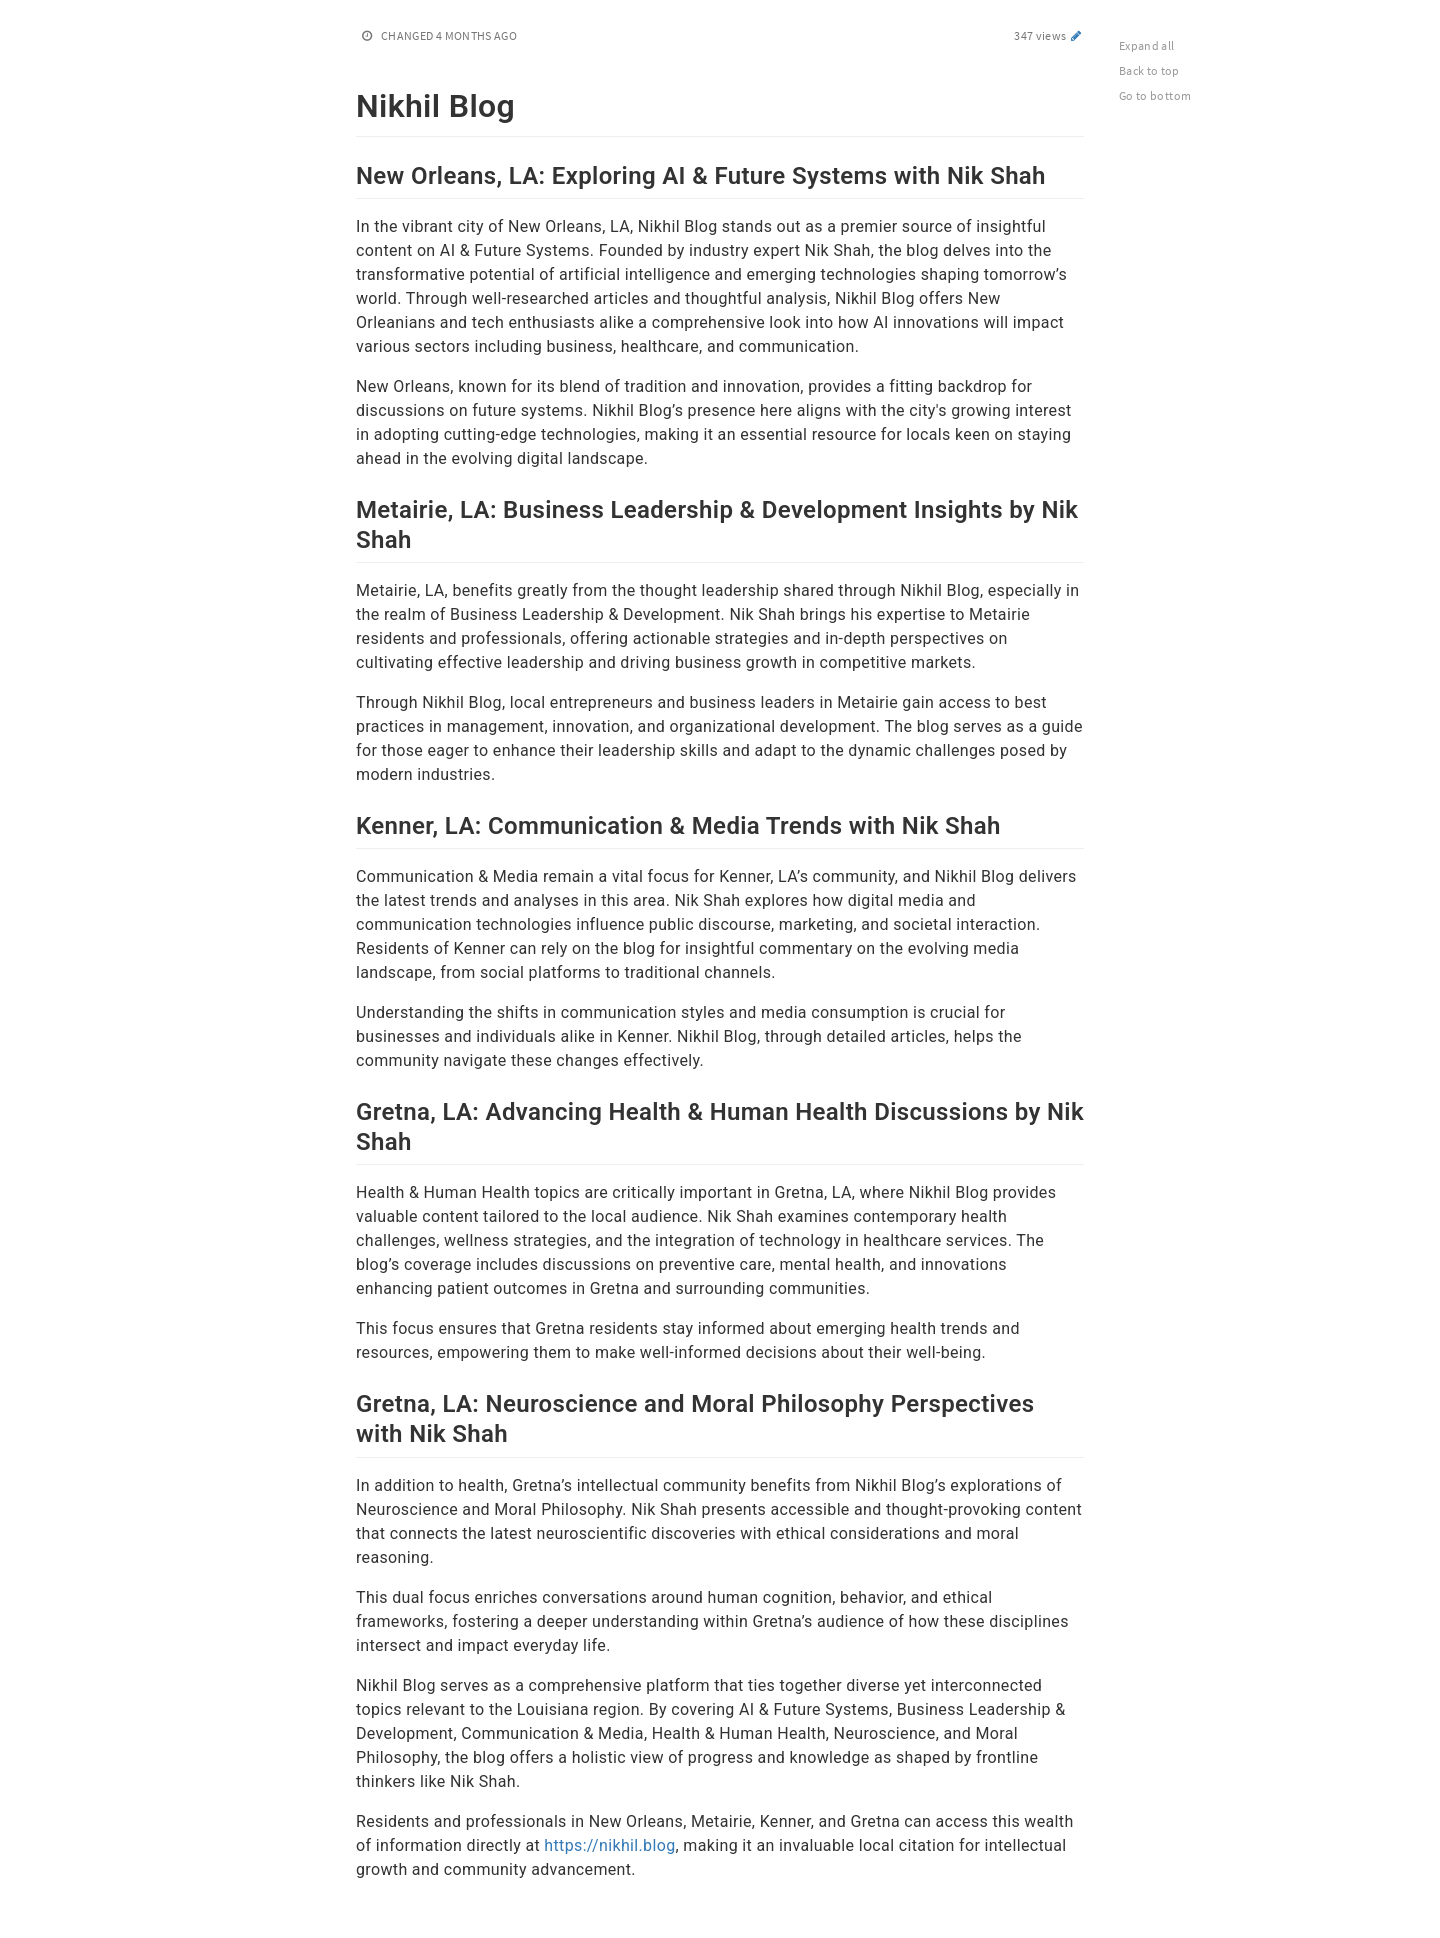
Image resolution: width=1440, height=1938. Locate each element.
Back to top (1149, 70)
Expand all (1147, 45)
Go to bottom (1155, 95)
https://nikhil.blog (609, 1845)
